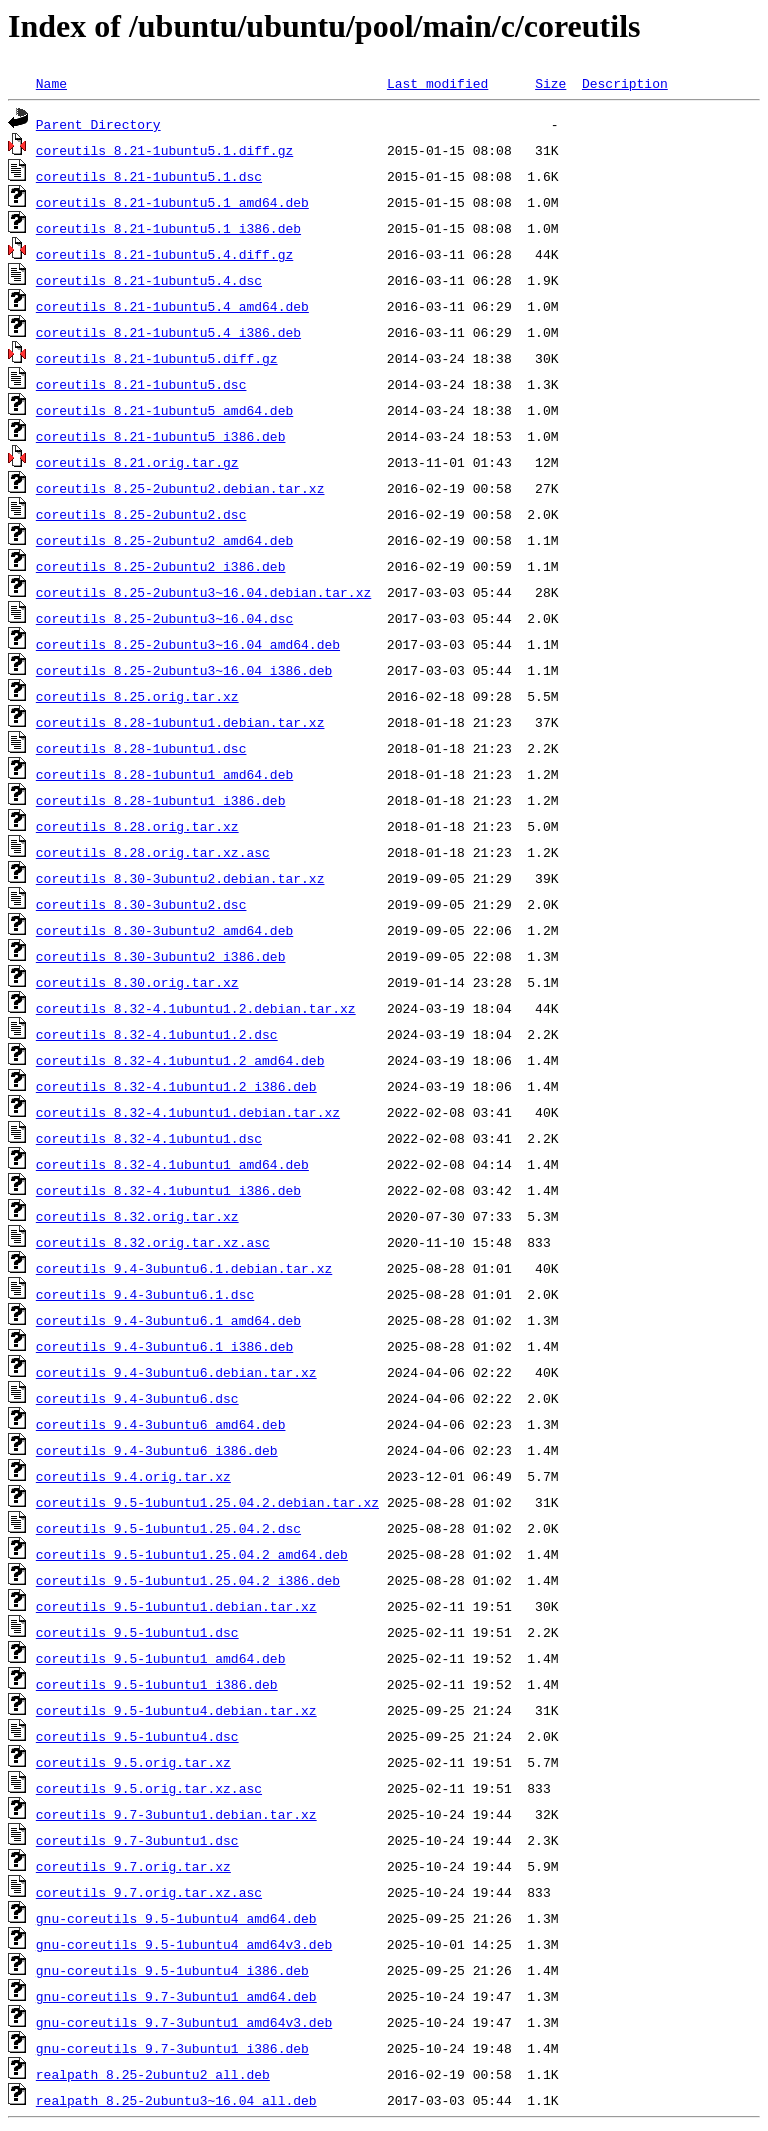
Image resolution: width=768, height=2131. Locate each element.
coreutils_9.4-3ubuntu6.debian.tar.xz (176, 1372)
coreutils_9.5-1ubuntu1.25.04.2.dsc (168, 1528)
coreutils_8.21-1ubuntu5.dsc (141, 384)
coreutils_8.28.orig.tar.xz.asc (153, 852)
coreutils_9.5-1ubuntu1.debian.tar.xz (176, 1606)
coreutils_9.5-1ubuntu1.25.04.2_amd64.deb (192, 1554)
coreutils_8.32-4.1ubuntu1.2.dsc (157, 1034)
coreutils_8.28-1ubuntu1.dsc (141, 748)
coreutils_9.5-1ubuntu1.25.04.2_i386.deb (188, 1580)
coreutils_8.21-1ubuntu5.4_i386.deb (168, 332)
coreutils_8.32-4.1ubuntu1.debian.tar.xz (188, 1112)
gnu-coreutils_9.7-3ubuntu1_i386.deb (172, 2048)
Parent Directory (98, 124)
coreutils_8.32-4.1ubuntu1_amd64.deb (172, 1164)
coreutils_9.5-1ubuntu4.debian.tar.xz (176, 1710)
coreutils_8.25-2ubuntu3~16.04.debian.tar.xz (203, 592)
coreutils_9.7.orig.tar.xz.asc (149, 1892)
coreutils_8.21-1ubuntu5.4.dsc (149, 280)
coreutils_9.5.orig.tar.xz (133, 1762)
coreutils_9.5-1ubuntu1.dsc (137, 1632)
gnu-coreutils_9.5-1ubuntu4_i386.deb (172, 1970)
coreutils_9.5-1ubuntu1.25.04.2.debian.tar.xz (207, 1502)
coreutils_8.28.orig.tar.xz (137, 826)
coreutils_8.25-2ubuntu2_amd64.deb (164, 540)
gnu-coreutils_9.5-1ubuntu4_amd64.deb (176, 1918)
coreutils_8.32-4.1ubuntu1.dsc (149, 1138)
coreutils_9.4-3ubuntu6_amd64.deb (161, 1424)
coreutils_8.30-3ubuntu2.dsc (141, 904)
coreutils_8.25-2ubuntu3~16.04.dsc (164, 618)
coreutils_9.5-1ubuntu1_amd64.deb (161, 1658)
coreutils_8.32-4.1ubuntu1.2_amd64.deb (180, 1060)
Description (625, 83)
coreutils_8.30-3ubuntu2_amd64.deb (164, 930)
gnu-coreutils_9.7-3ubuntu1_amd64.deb (176, 1996)
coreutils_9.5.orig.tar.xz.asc (149, 1788)
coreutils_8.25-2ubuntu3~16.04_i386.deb (184, 670)
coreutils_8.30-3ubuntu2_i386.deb (161, 956)
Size (550, 83)
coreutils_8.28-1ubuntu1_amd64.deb (164, 774)
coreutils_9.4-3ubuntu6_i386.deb (157, 1450)
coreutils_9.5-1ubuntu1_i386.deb (157, 1684)
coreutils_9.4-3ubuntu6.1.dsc (145, 1294)
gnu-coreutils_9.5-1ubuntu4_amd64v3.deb (184, 1944)
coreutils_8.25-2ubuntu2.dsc (141, 514)
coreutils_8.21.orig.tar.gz (137, 462)
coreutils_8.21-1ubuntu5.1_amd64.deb (172, 202)
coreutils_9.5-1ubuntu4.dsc (137, 1736)
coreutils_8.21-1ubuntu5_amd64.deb (164, 410)
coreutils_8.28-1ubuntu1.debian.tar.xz (180, 722)
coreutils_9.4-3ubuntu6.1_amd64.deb (168, 1320)
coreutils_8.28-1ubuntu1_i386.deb (161, 800)
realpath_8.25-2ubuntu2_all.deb (153, 2074)
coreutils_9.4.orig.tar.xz (133, 1476)
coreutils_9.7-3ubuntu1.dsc (137, 1840)
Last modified (437, 83)
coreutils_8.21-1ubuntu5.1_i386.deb (168, 228)
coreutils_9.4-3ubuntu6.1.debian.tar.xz (184, 1268)
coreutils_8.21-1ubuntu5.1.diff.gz (164, 150)
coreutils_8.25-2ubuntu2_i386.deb (161, 566)
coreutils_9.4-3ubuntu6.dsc (137, 1398)
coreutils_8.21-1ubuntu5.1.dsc (149, 176)
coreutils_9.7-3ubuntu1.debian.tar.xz (176, 1814)
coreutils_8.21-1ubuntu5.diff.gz (157, 358)
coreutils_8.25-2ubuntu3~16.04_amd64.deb (188, 644)
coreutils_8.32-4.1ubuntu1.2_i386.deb (176, 1086)
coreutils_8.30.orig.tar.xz (137, 982)
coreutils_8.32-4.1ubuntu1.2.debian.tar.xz (196, 1008)
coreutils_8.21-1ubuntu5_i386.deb (161, 436)
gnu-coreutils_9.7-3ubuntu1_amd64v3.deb (184, 2022)
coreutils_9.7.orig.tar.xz (133, 1866)
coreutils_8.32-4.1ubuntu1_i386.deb (168, 1190)
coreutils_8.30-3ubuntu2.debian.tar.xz (180, 878)
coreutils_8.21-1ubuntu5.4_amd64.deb (172, 306)
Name (51, 83)
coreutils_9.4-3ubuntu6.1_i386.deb (164, 1346)
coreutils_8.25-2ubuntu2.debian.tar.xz (180, 488)
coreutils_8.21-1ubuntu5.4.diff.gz (164, 254)
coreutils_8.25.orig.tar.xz (137, 696)
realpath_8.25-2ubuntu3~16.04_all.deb (176, 2100)
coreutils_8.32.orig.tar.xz (137, 1216)
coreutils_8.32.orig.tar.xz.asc (153, 1242)
